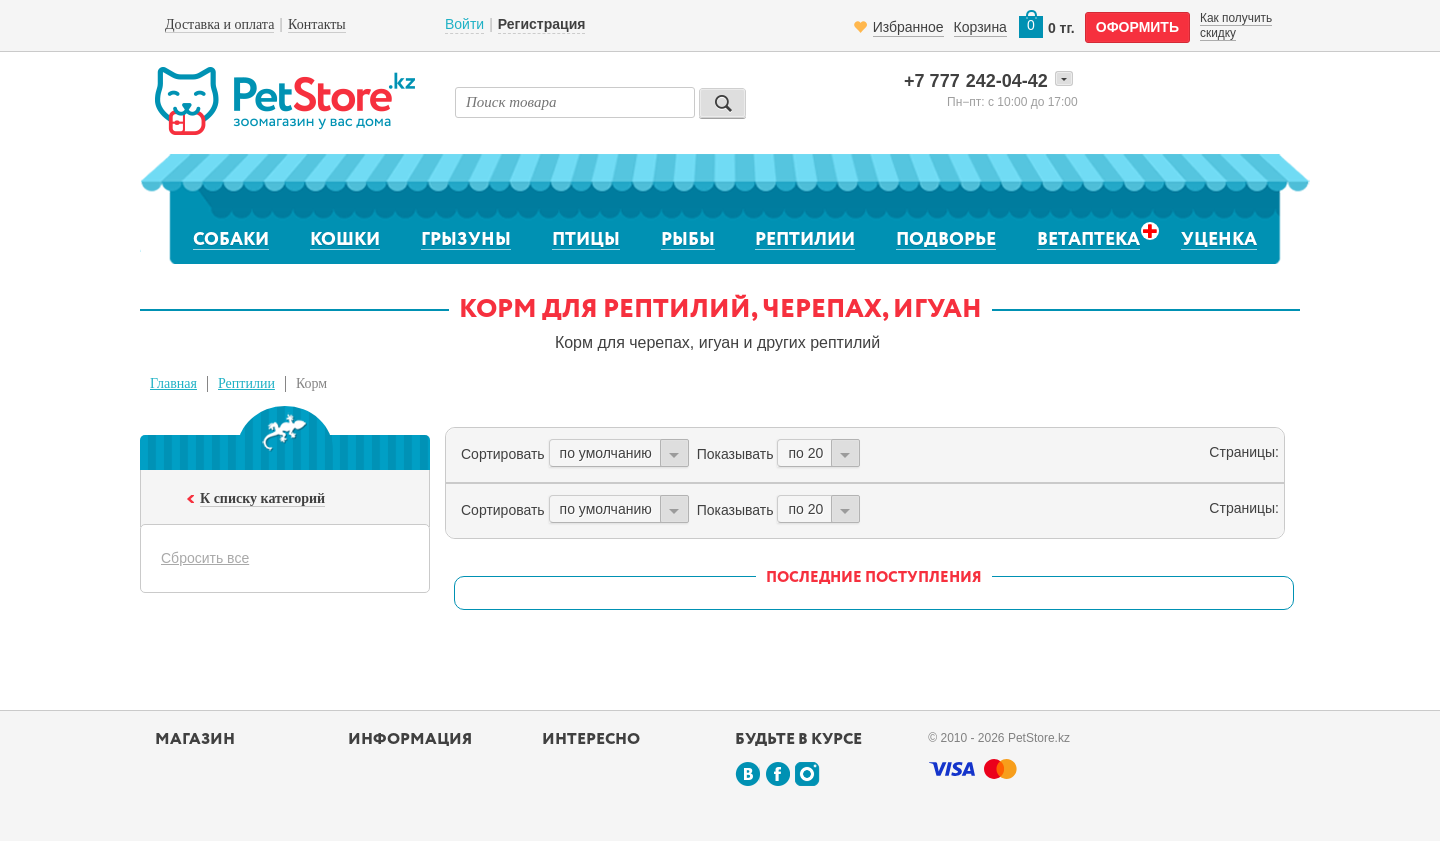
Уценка (1219, 240)
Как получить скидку (1236, 25)
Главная (173, 383)
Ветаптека (1088, 239)
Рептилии (805, 240)
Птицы (586, 240)
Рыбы (688, 240)
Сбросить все (205, 558)
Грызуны (466, 240)
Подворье (946, 240)
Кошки (345, 240)
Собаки (231, 240)
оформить (1137, 27)
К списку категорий (262, 498)
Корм (311, 383)
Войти (464, 24)
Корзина (980, 27)
